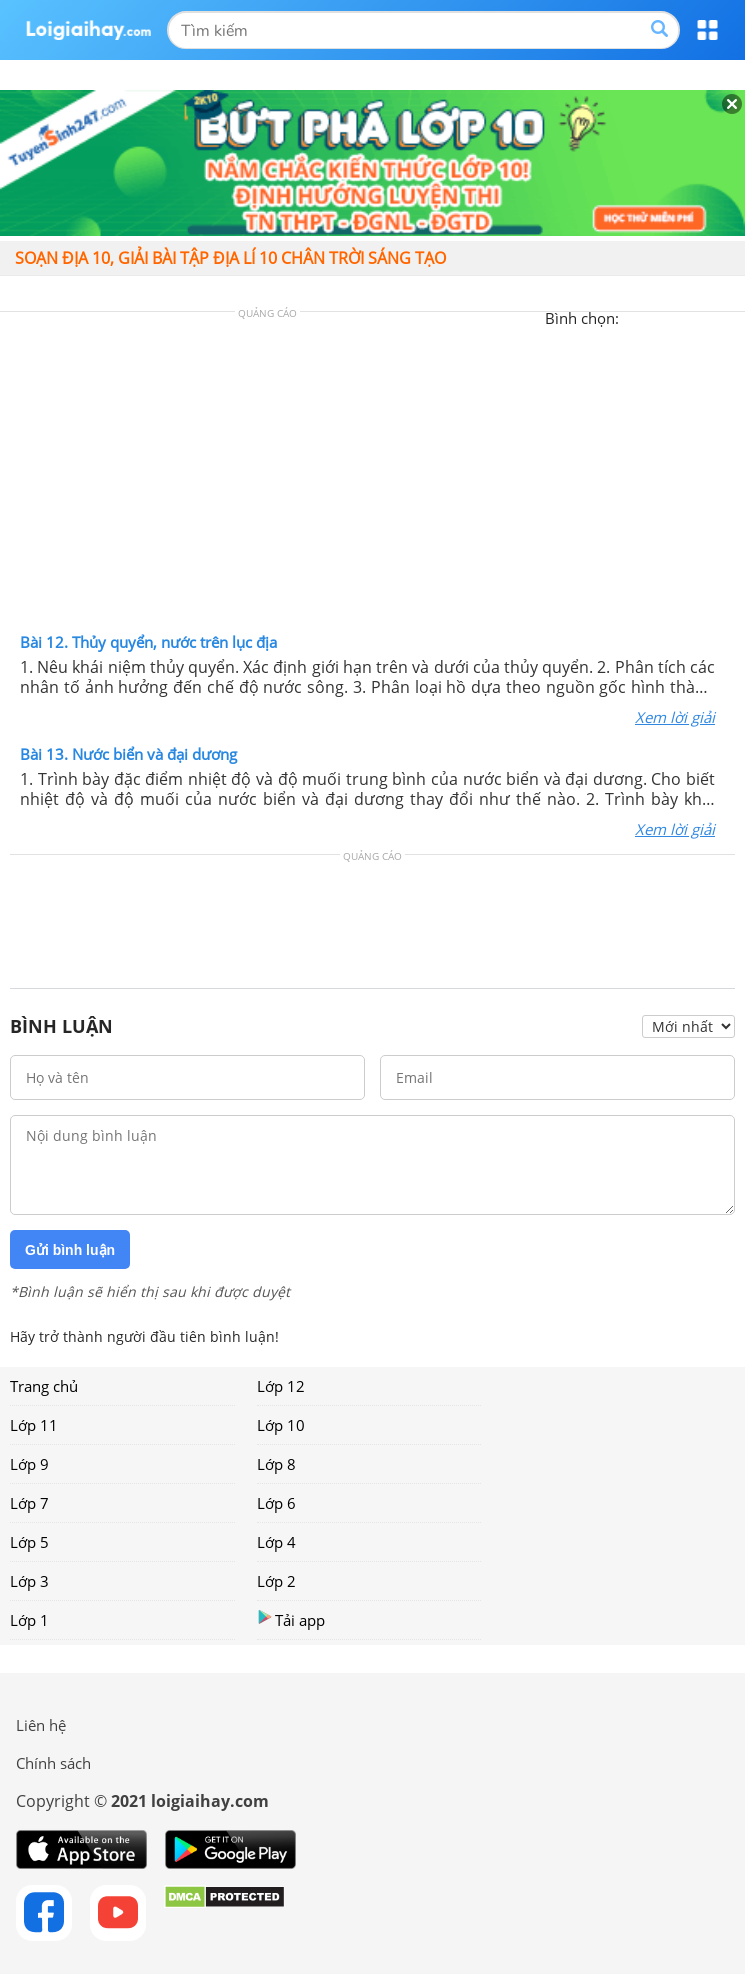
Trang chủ (44, 1386)
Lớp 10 (281, 1425)
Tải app (291, 1619)
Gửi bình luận (70, 1250)
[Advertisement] (373, 477)
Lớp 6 (276, 1503)
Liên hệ (41, 1725)
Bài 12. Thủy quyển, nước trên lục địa (148, 642)
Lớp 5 (29, 1542)
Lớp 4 (276, 1542)
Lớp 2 (276, 1581)
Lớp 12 (281, 1386)
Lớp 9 (29, 1464)
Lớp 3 (29, 1581)
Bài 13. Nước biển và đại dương (128, 754)
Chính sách (53, 1763)
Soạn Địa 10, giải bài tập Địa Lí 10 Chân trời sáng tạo (230, 258)
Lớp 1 (29, 1620)
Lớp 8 (276, 1464)
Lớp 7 (29, 1503)
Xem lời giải (675, 717)
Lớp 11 (34, 1425)
